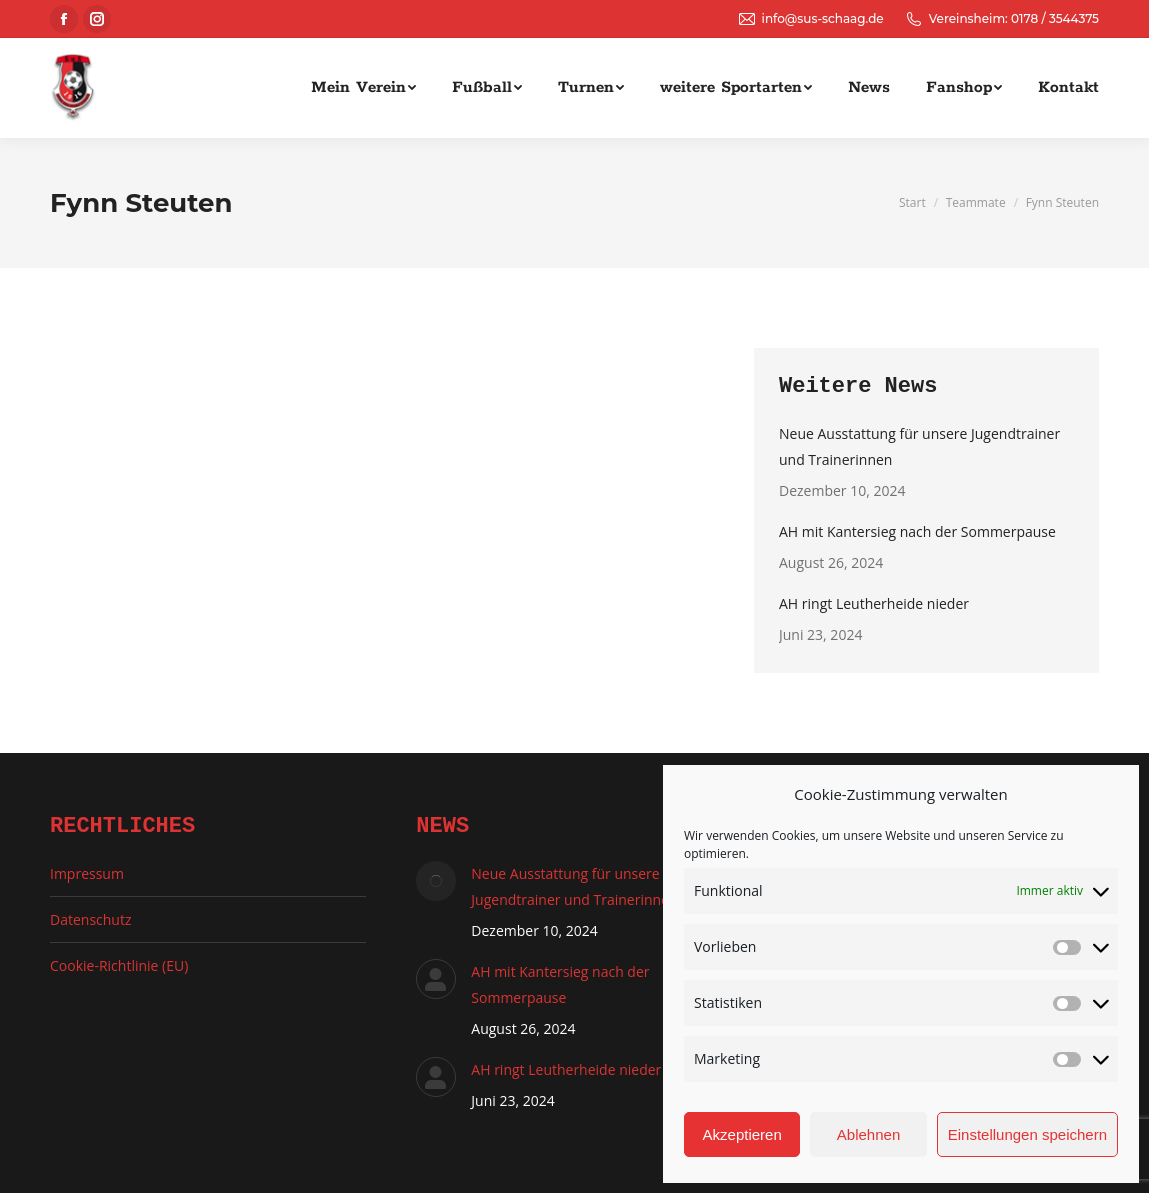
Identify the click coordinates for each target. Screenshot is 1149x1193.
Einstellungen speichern (1027, 1134)
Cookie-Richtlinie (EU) (119, 965)
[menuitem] (363, 88)
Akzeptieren (742, 1134)
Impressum (87, 873)
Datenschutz (90, 919)
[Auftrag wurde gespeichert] (436, 881)
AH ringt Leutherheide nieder (874, 603)
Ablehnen (868, 1134)
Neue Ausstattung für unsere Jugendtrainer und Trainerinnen (919, 446)
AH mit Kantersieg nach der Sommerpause (917, 531)
